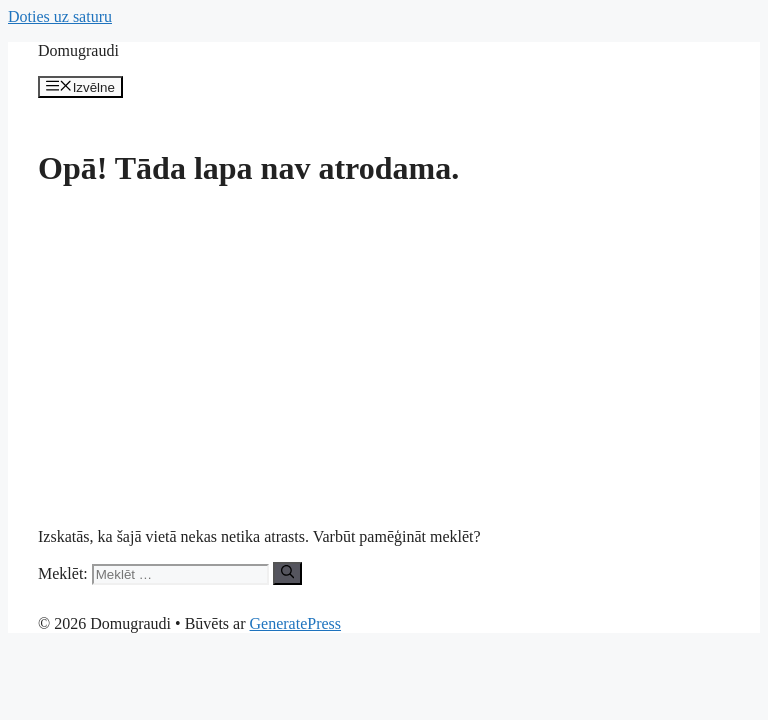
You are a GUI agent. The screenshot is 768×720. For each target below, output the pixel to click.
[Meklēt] (287, 573)
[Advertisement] (384, 348)
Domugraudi (78, 50)
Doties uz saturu (60, 16)
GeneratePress (296, 623)
